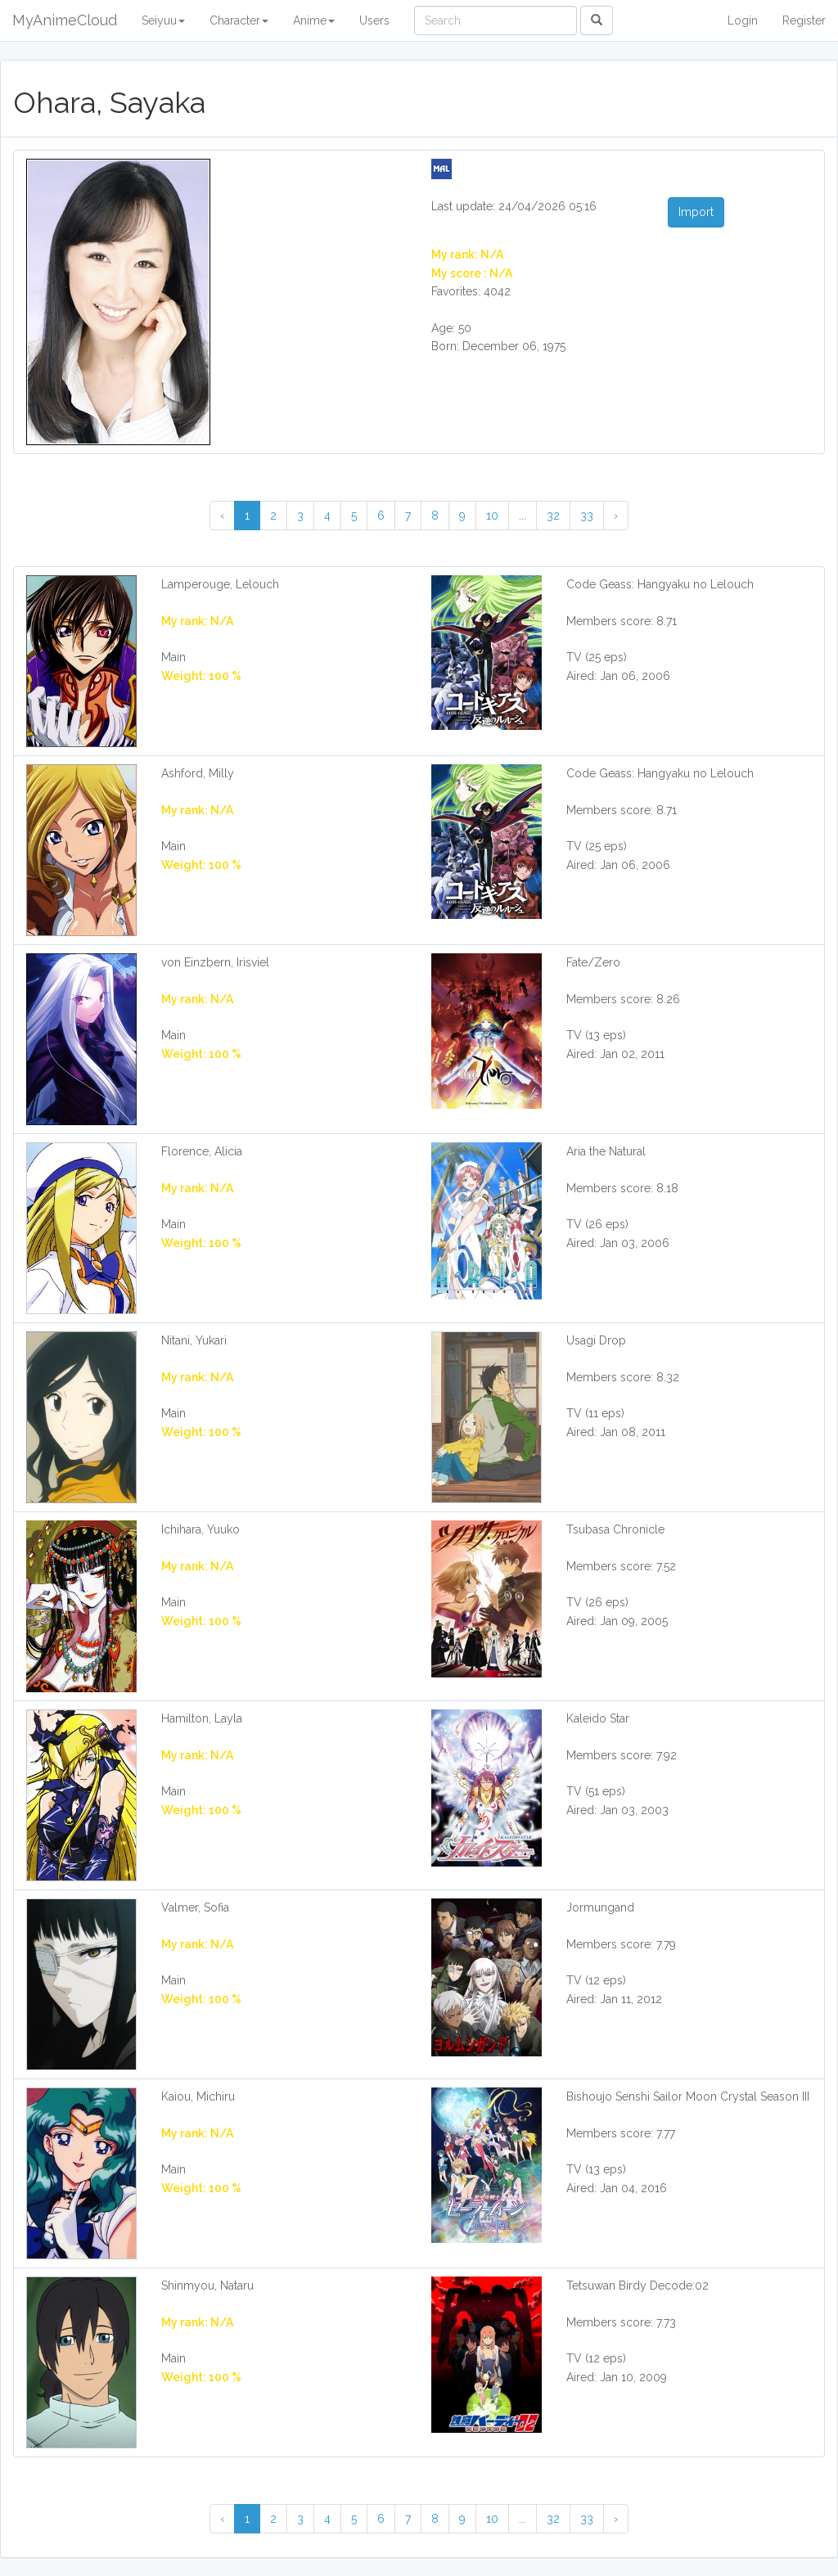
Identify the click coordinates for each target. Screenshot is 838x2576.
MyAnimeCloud (64, 20)
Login (743, 20)
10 (492, 515)
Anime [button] (314, 20)
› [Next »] (616, 515)
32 (553, 515)
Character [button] (239, 20)
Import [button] (696, 211)
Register (804, 20)
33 (586, 515)
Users (374, 20)
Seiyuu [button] (163, 20)
